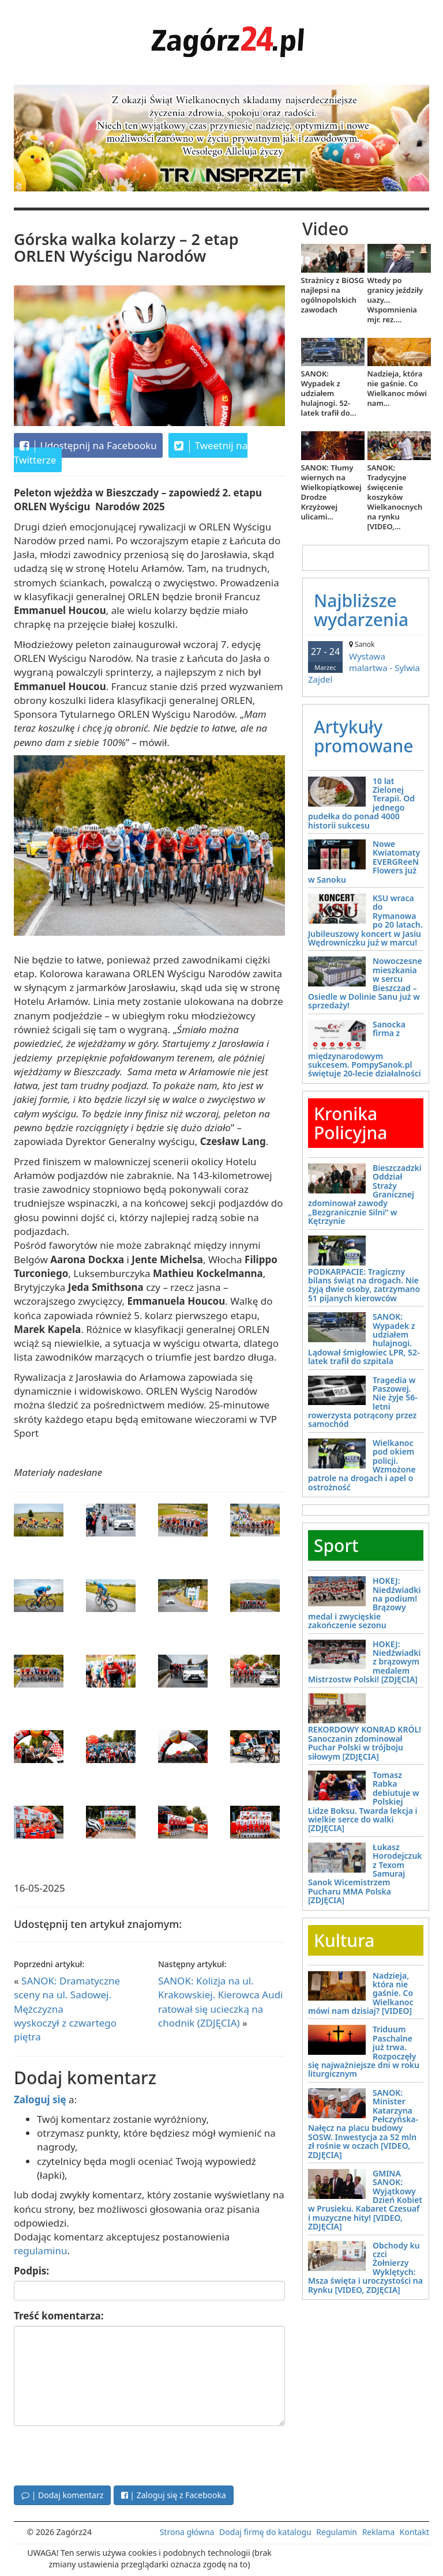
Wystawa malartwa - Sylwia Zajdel (365, 662)
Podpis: (31, 2270)
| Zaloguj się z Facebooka (173, 2495)
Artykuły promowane (364, 736)
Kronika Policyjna (350, 1123)
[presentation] (101, 2454)
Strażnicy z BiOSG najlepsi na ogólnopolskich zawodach (332, 295)
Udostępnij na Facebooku (88, 446)
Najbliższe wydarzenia (361, 610)
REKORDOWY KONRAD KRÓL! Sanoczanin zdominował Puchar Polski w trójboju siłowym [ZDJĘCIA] (364, 1742)
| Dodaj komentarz (62, 2495)
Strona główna (187, 2531)
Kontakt (414, 2531)
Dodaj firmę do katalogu (265, 2531)
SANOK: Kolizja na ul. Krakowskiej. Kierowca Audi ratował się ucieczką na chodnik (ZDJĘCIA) (220, 2001)
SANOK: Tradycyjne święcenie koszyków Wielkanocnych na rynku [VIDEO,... (395, 497)
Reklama (378, 2531)
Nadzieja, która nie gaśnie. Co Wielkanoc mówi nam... (397, 388)
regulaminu (40, 2250)
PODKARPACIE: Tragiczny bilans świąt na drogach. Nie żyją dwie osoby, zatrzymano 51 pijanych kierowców (364, 1285)
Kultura (344, 1940)
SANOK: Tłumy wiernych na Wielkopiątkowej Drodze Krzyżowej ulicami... (331, 492)
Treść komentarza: (59, 2315)
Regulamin (336, 2531)
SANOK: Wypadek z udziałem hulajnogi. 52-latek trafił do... (328, 393)
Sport (336, 1545)
